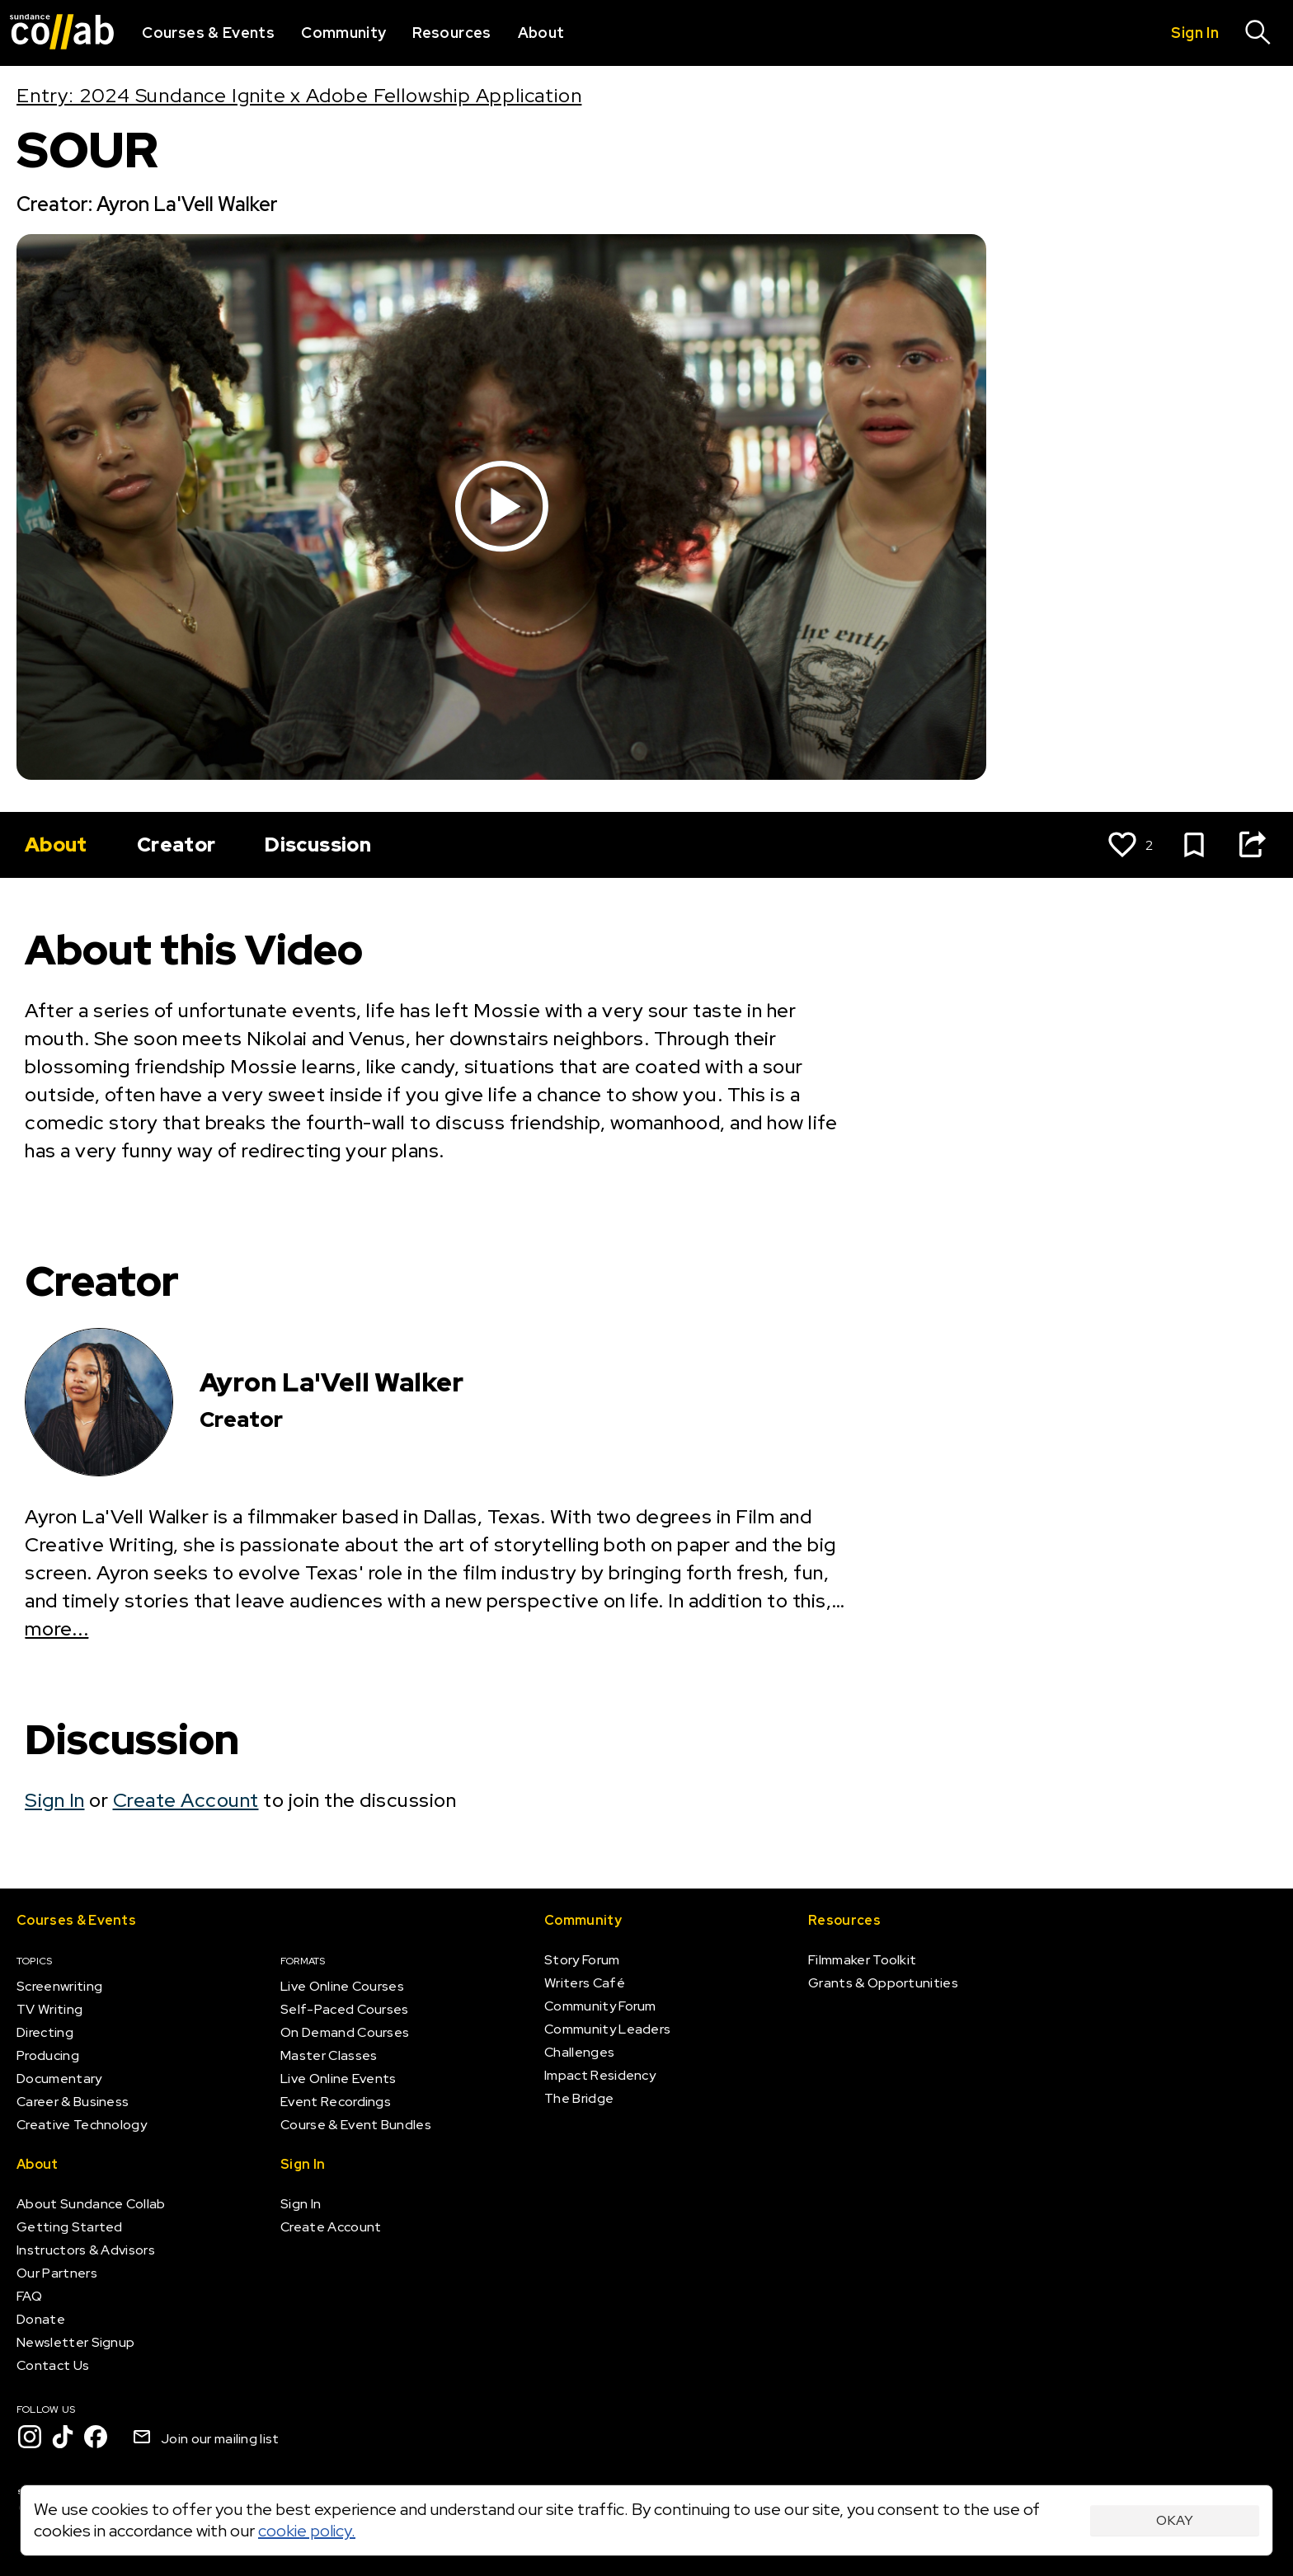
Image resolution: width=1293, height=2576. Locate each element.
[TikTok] (62, 2437)
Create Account (186, 1800)
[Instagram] (29, 2437)
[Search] (1258, 33)
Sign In (55, 1800)
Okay (1174, 2520)
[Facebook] (95, 2437)
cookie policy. (306, 2530)
